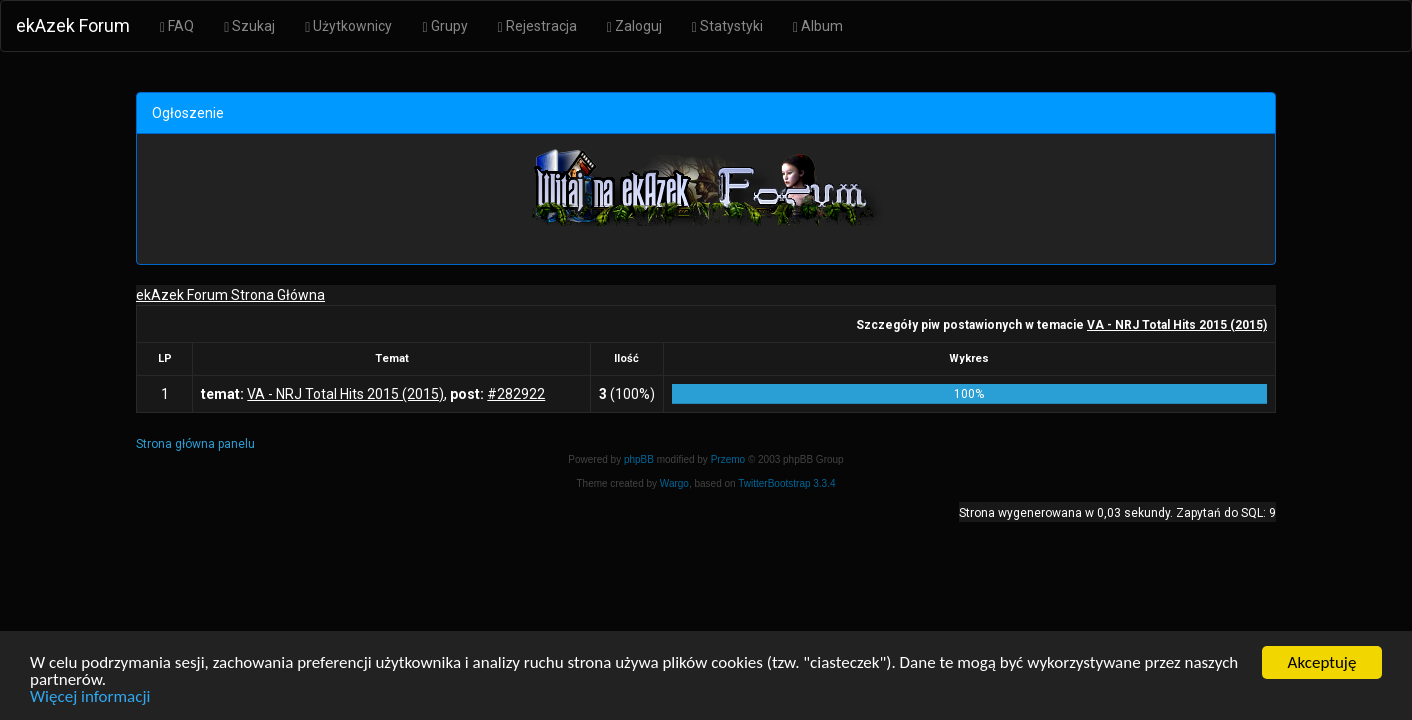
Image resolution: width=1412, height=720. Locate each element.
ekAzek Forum (73, 25)
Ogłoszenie (188, 113)
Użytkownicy (348, 26)
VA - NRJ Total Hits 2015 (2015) (1177, 325)
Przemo (728, 459)
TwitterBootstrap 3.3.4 (786, 483)
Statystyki (727, 26)
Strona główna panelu (195, 444)
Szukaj (249, 26)
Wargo (674, 483)
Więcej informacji (90, 697)
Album (818, 26)
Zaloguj (634, 26)
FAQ (177, 26)
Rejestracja (537, 26)
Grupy (444, 26)
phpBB (639, 459)
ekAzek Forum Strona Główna (230, 295)
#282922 (516, 394)
